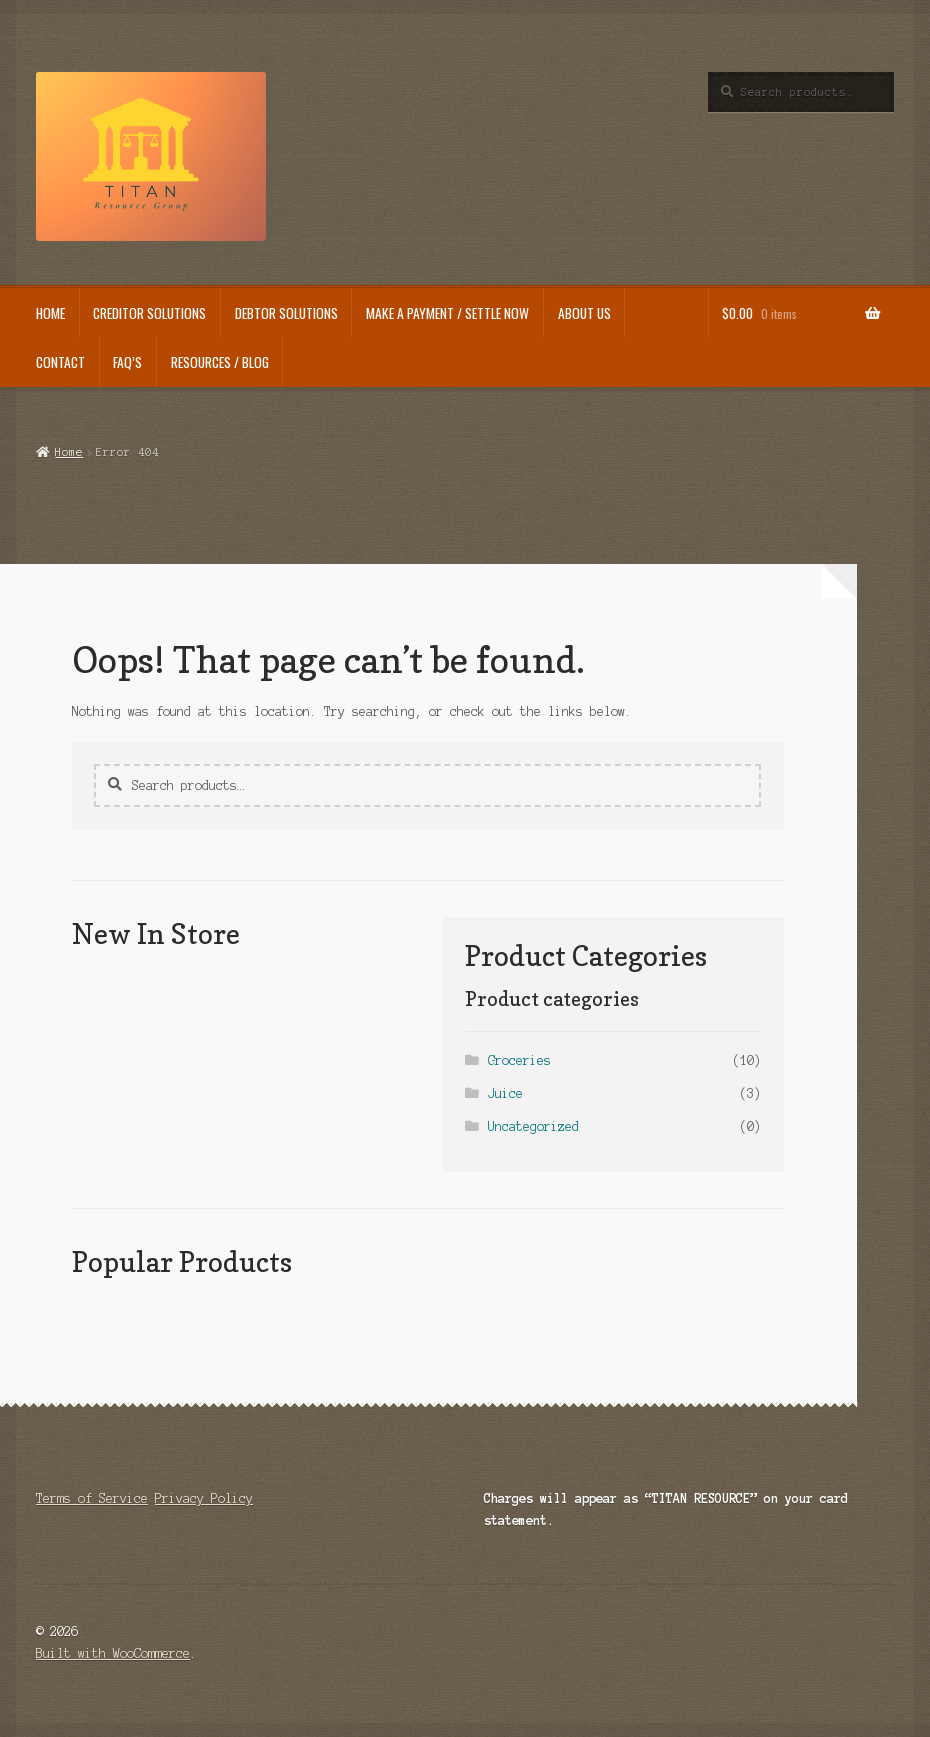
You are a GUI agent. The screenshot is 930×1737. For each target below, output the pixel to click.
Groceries (519, 1060)
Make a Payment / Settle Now (447, 313)
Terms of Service (92, 1498)
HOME (50, 313)
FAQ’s (127, 362)
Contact (60, 362)
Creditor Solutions (149, 313)
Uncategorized (533, 1126)
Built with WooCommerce (113, 1653)
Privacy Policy (204, 1498)
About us (584, 313)
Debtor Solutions (286, 313)
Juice (505, 1093)
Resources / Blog (220, 362)
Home (69, 452)
